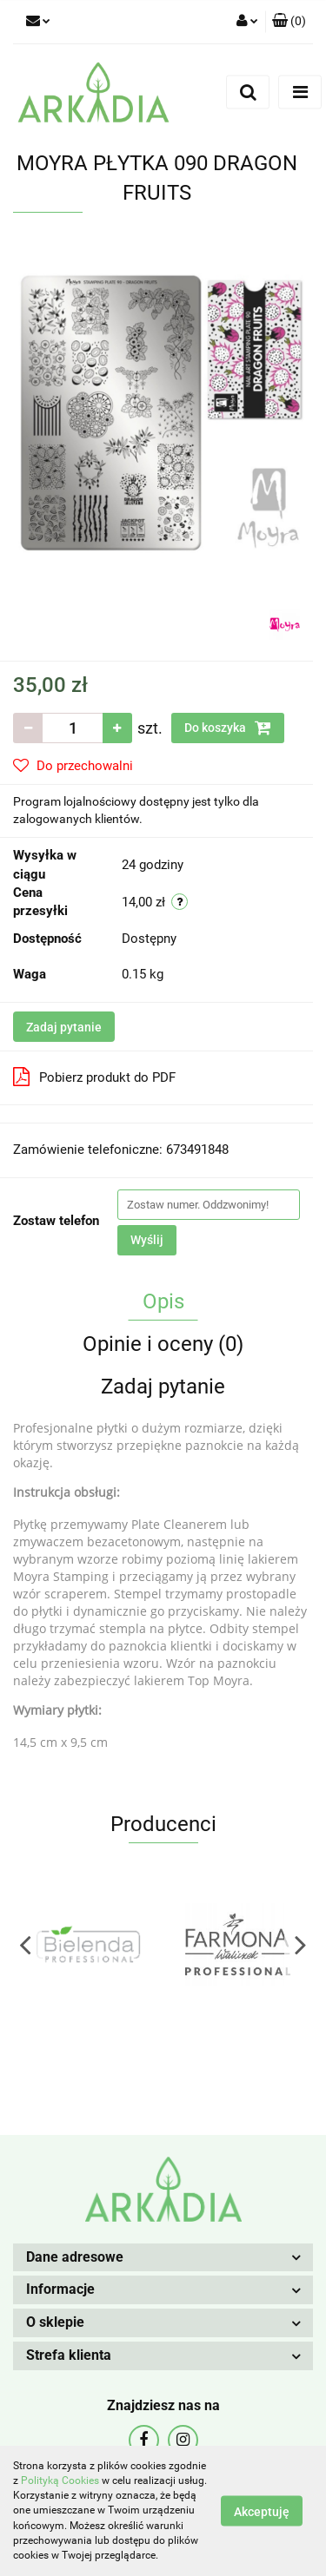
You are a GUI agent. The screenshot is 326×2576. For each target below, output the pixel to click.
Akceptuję (261, 2512)
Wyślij (146, 1240)
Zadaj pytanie (64, 1027)
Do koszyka (227, 727)
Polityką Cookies (60, 2480)
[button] (289, 21)
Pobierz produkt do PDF (94, 1076)
